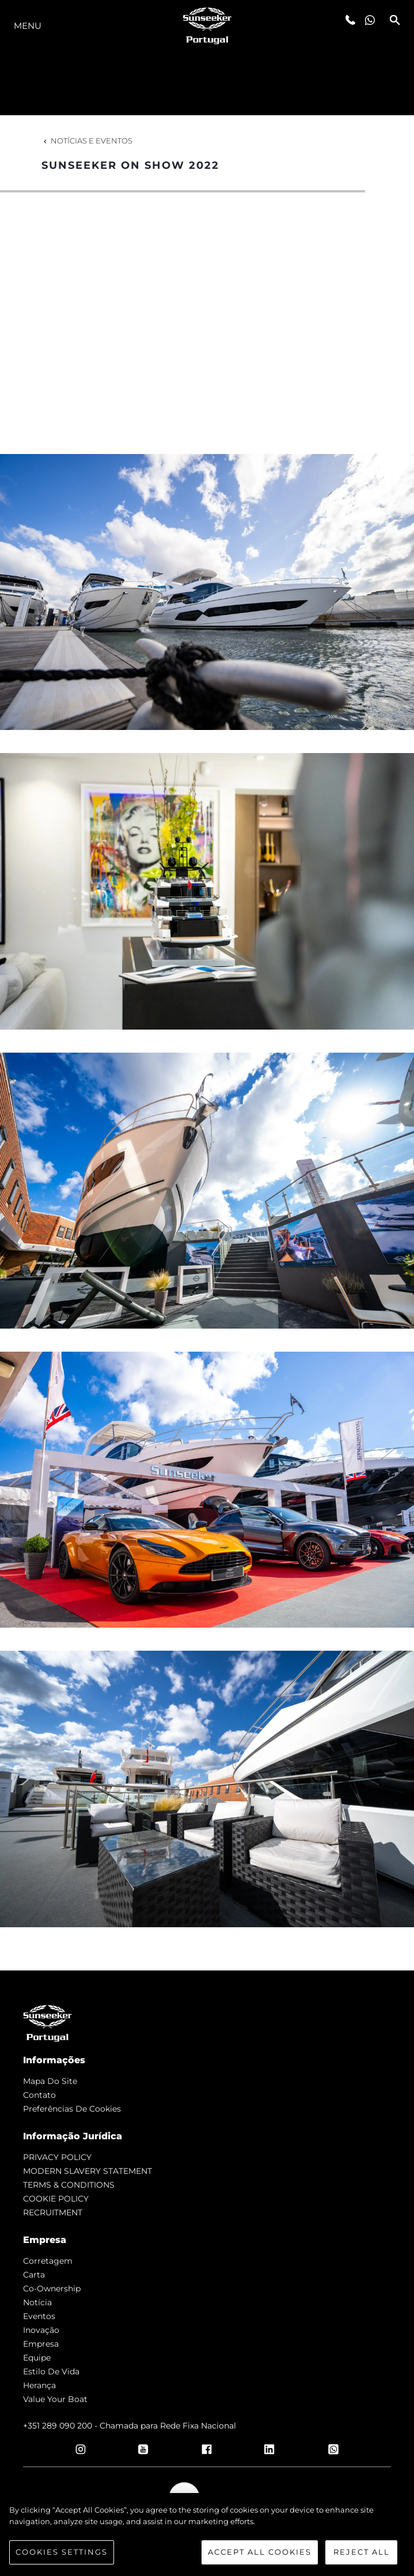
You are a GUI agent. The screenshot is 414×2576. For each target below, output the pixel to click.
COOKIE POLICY (56, 2198)
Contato (39, 2095)
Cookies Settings (62, 2551)
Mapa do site (50, 2081)
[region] (207, 2534)
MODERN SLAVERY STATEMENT (87, 2171)
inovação (41, 2330)
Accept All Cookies (260, 2551)
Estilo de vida (51, 2371)
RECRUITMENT (52, 2212)
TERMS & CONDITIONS (69, 2185)
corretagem (48, 2261)
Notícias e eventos (86, 140)
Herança (39, 2385)
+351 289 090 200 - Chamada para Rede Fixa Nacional (129, 2425)
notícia (37, 2302)
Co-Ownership (52, 2288)
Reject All (361, 2551)
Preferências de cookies (72, 2109)
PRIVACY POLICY (57, 2157)
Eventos (39, 2316)
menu (27, 25)
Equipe (37, 2357)
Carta (34, 2274)
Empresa (41, 2344)
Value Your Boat (55, 2399)
